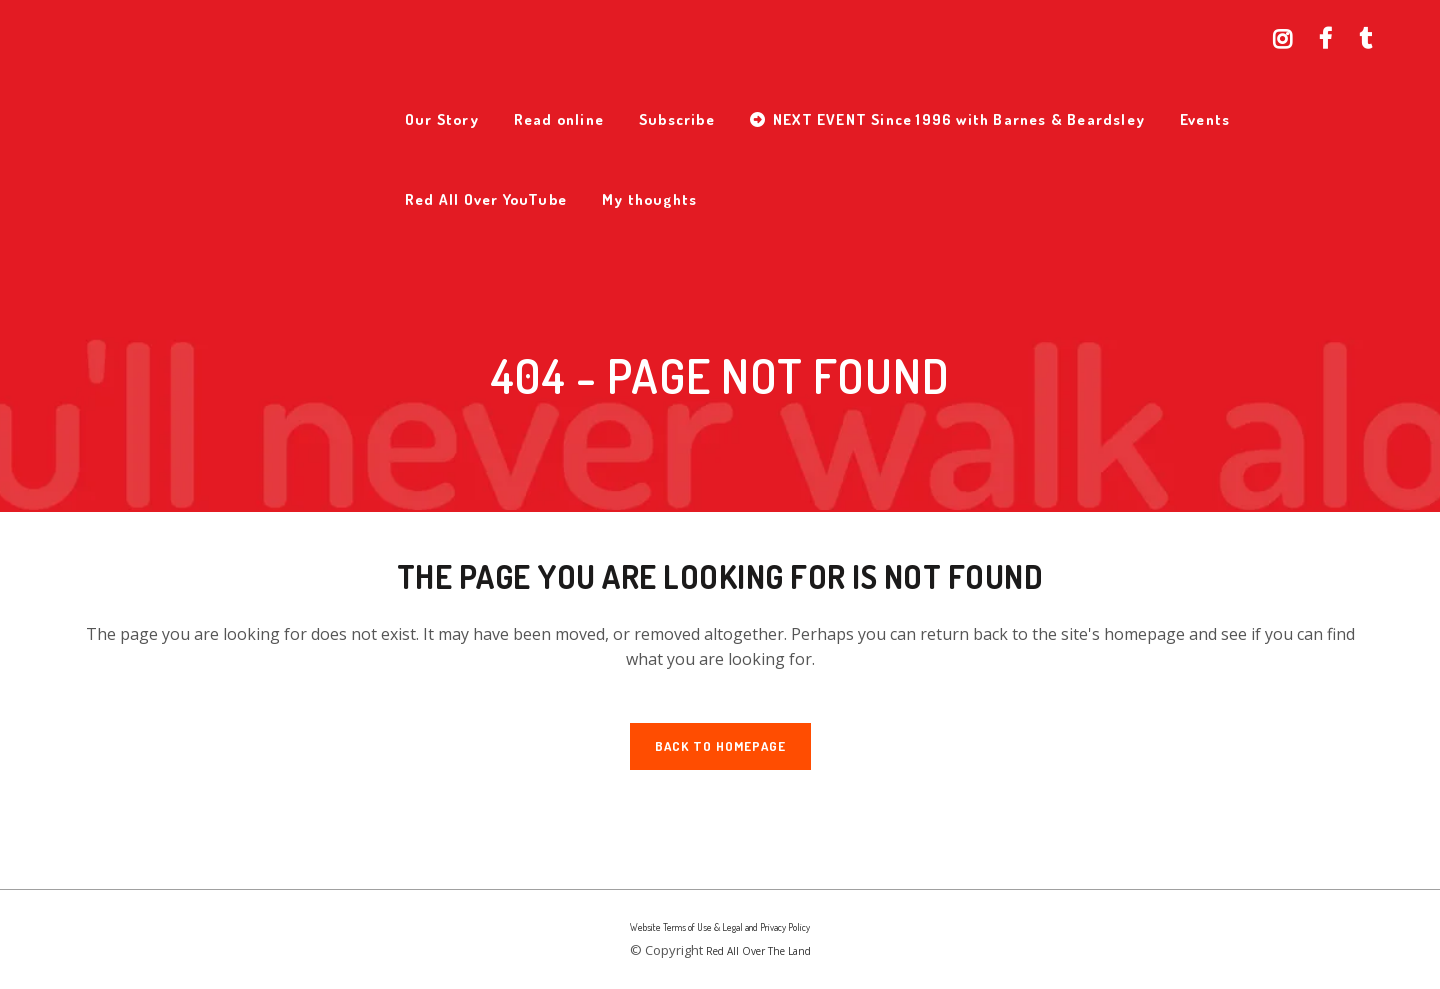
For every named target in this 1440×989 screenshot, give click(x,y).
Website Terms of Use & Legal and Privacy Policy (720, 927)
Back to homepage (720, 746)
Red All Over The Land (758, 951)
